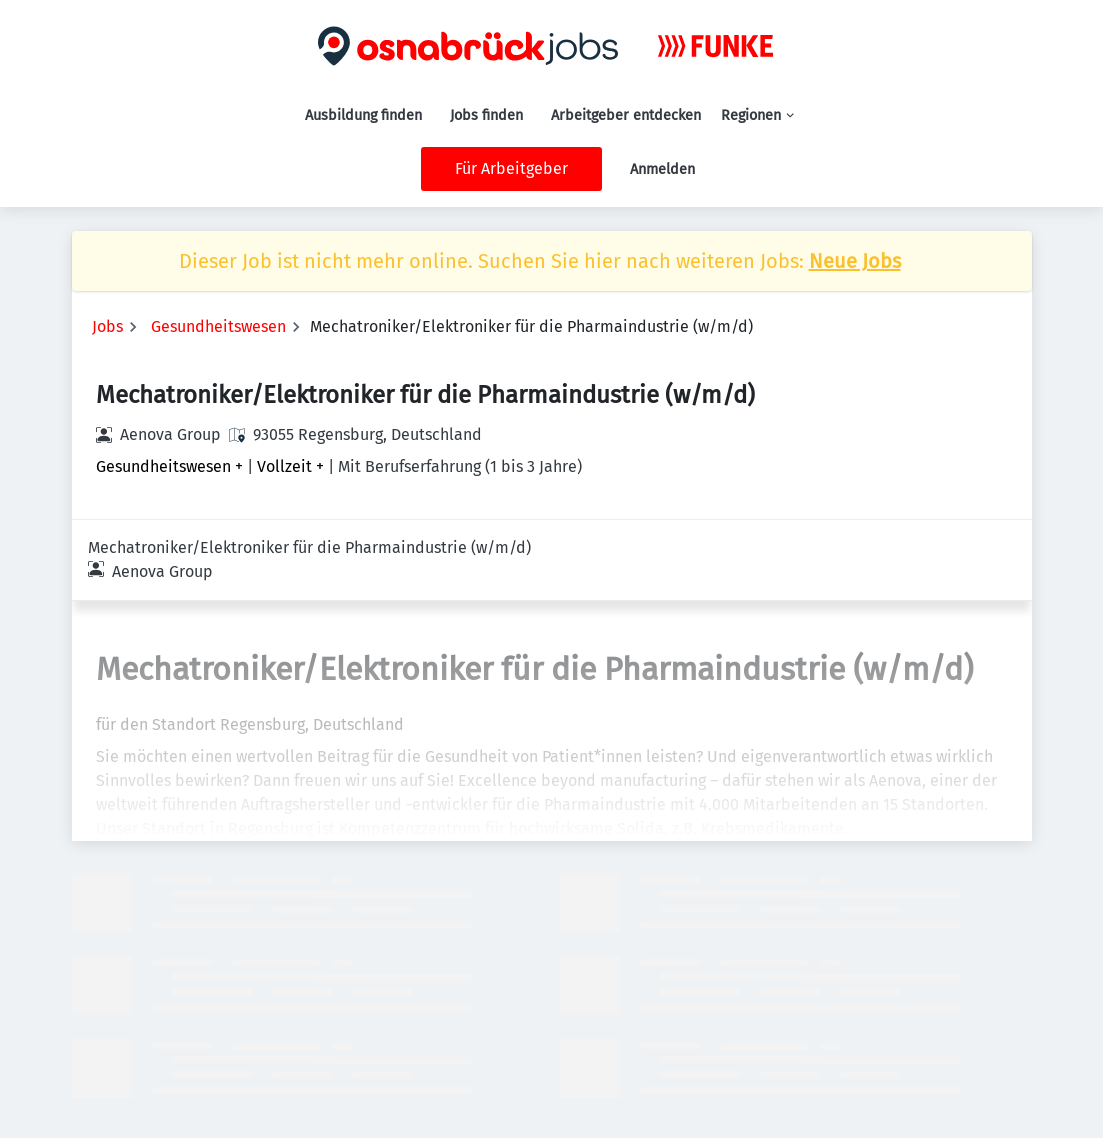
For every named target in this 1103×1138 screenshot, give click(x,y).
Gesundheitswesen (218, 326)
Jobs (107, 326)
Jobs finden (486, 115)
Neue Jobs (855, 261)
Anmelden (662, 169)
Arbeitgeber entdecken (626, 115)
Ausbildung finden (363, 115)
